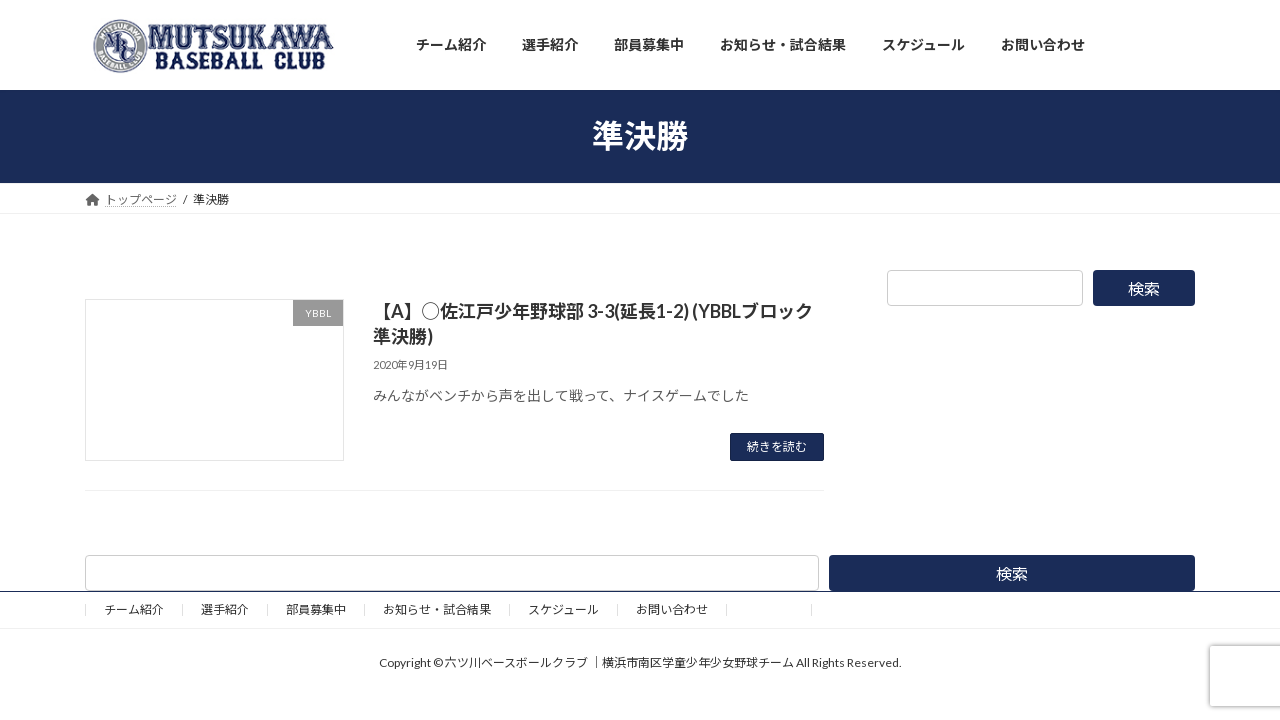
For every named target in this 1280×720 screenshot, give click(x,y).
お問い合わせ (672, 609)
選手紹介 (225, 609)
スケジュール (563, 609)
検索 (1144, 288)
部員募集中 (316, 609)
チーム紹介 (134, 609)
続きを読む (777, 446)
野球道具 (769, 609)
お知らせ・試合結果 (437, 609)
